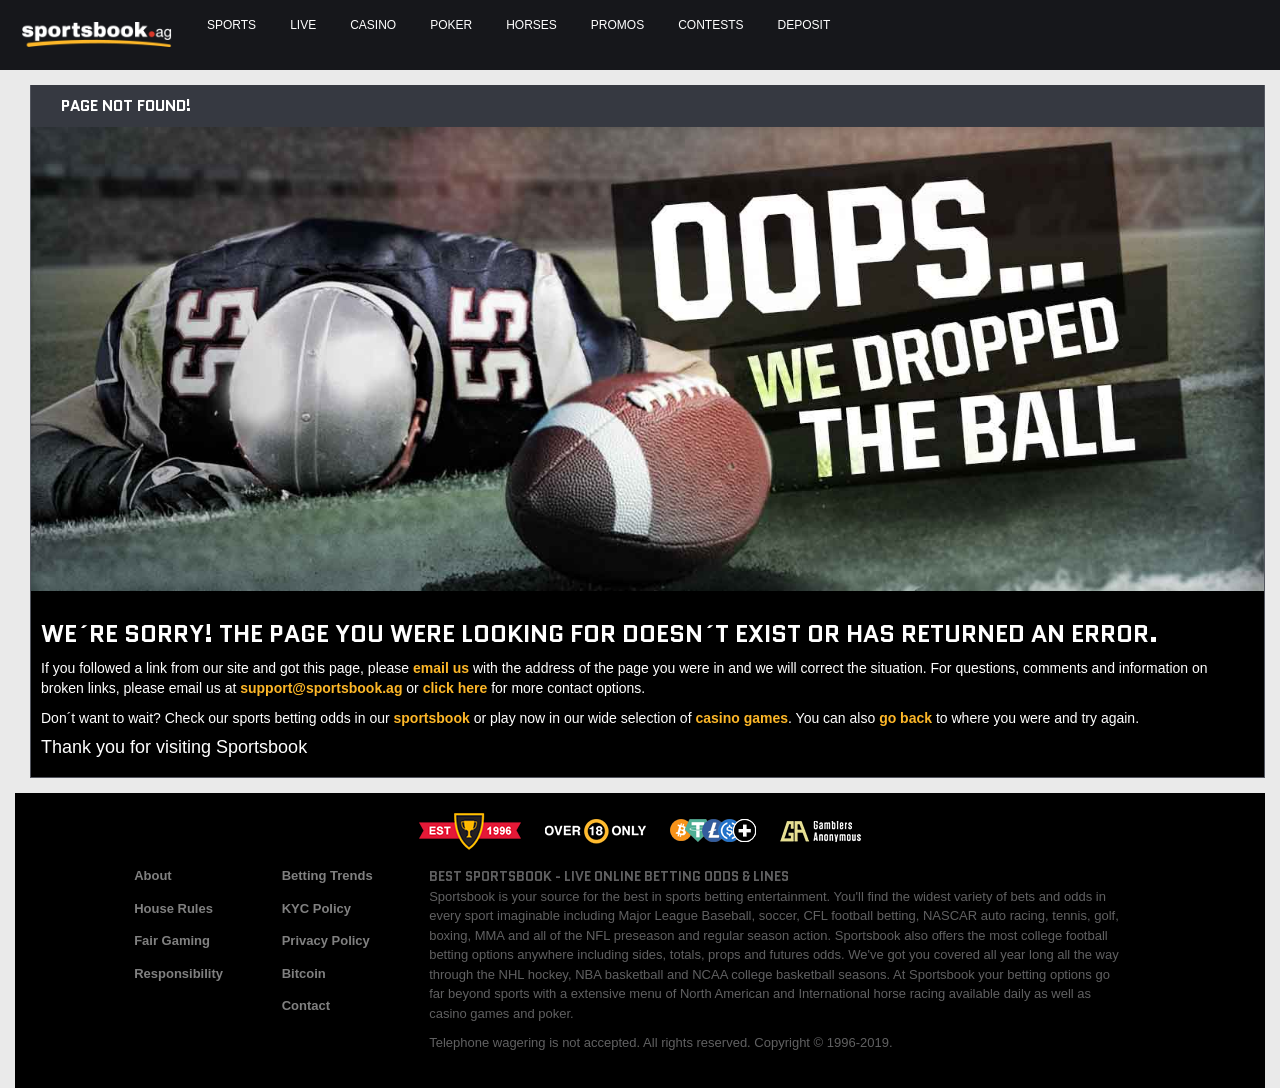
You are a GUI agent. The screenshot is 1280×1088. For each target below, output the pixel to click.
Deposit (804, 25)
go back (905, 718)
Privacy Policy (326, 940)
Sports (231, 25)
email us (441, 668)
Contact (306, 1005)
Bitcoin (304, 973)
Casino (373, 25)
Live (303, 25)
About (153, 875)
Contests (710, 25)
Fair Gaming (172, 940)
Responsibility (178, 973)
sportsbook (432, 718)
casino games (741, 718)
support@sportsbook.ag (321, 688)
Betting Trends (327, 875)
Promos (617, 25)
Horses (531, 25)
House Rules (173, 908)
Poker (451, 25)
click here (455, 688)
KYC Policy (316, 908)
